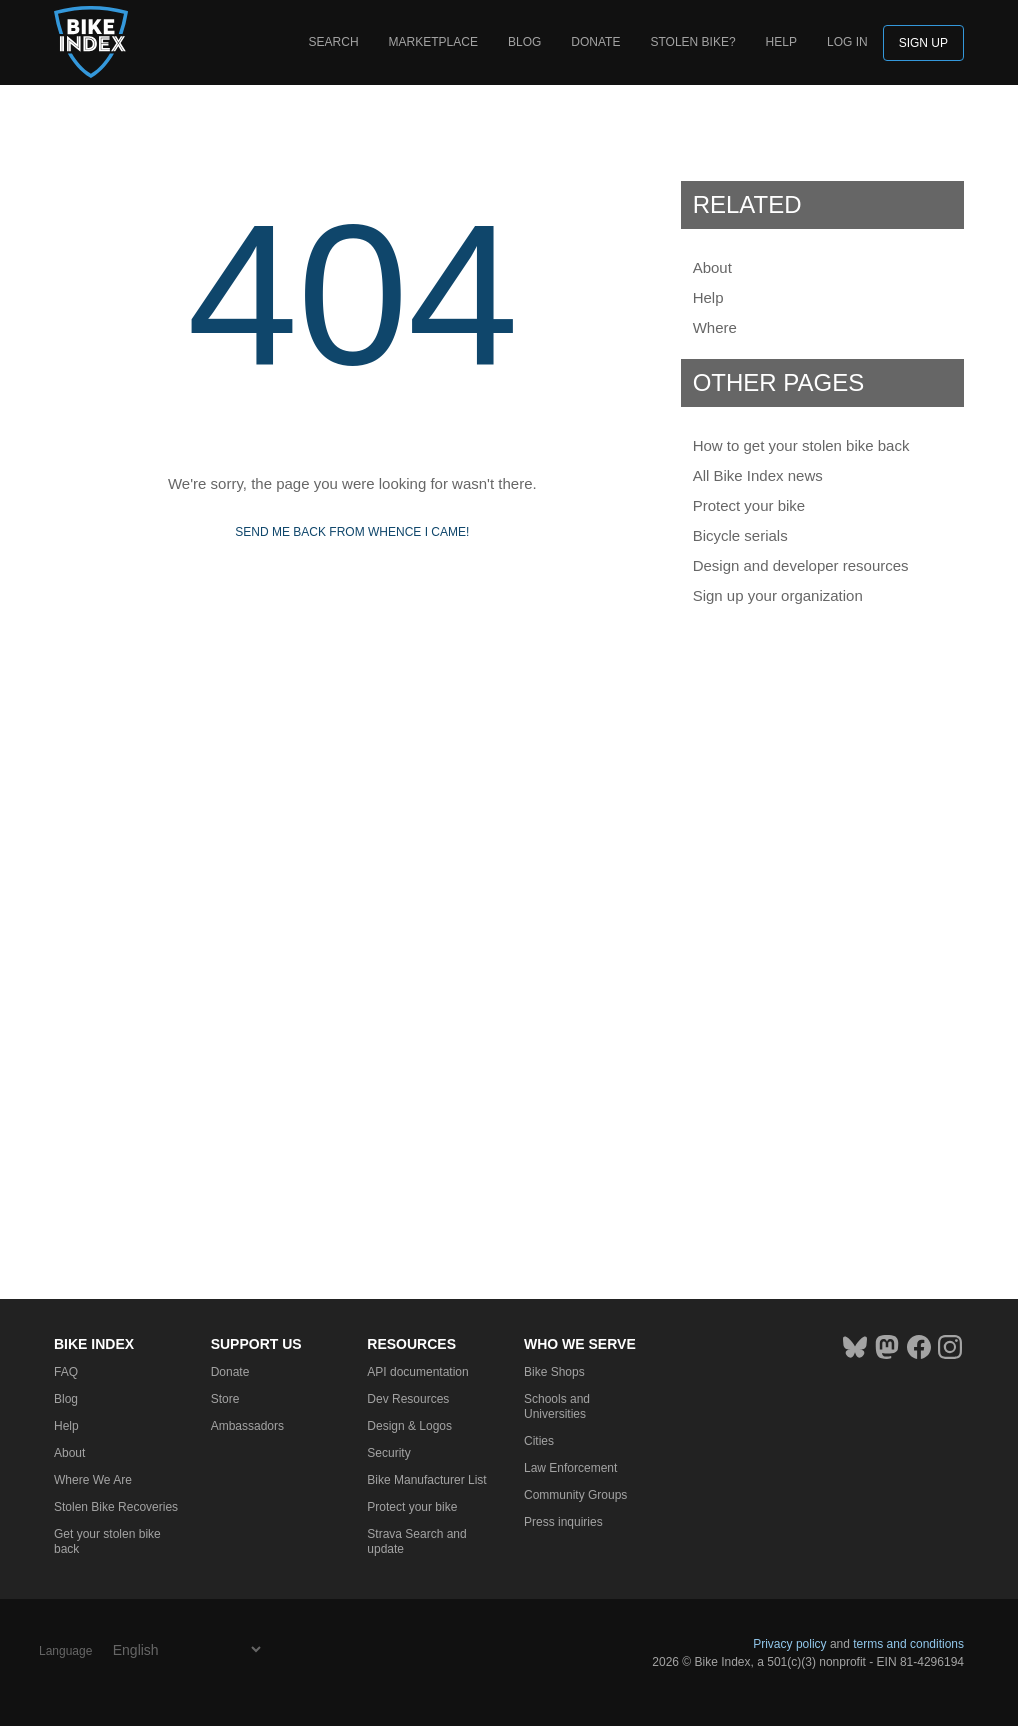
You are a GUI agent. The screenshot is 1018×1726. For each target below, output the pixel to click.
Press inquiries (563, 1522)
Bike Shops (554, 1372)
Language (65, 1651)
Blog (524, 42)
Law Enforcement (570, 1468)
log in (847, 42)
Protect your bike (749, 505)
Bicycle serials (740, 535)
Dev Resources (408, 1399)
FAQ (66, 1372)
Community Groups (575, 1495)
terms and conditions (908, 1644)
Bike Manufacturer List (426, 1480)
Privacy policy (789, 1644)
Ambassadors (247, 1426)
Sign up (923, 43)
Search (334, 42)
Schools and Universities (557, 1406)
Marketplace (433, 42)
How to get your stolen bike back (801, 445)
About (712, 267)
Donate (595, 42)
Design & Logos (409, 1426)
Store (225, 1399)
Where (715, 327)
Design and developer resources (801, 565)
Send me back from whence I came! (352, 532)
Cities (539, 1441)
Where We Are (93, 1480)
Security (388, 1453)
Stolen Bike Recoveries (116, 1507)
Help (781, 42)
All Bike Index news (758, 475)
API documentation (417, 1372)
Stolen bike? (692, 42)
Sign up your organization (778, 595)
